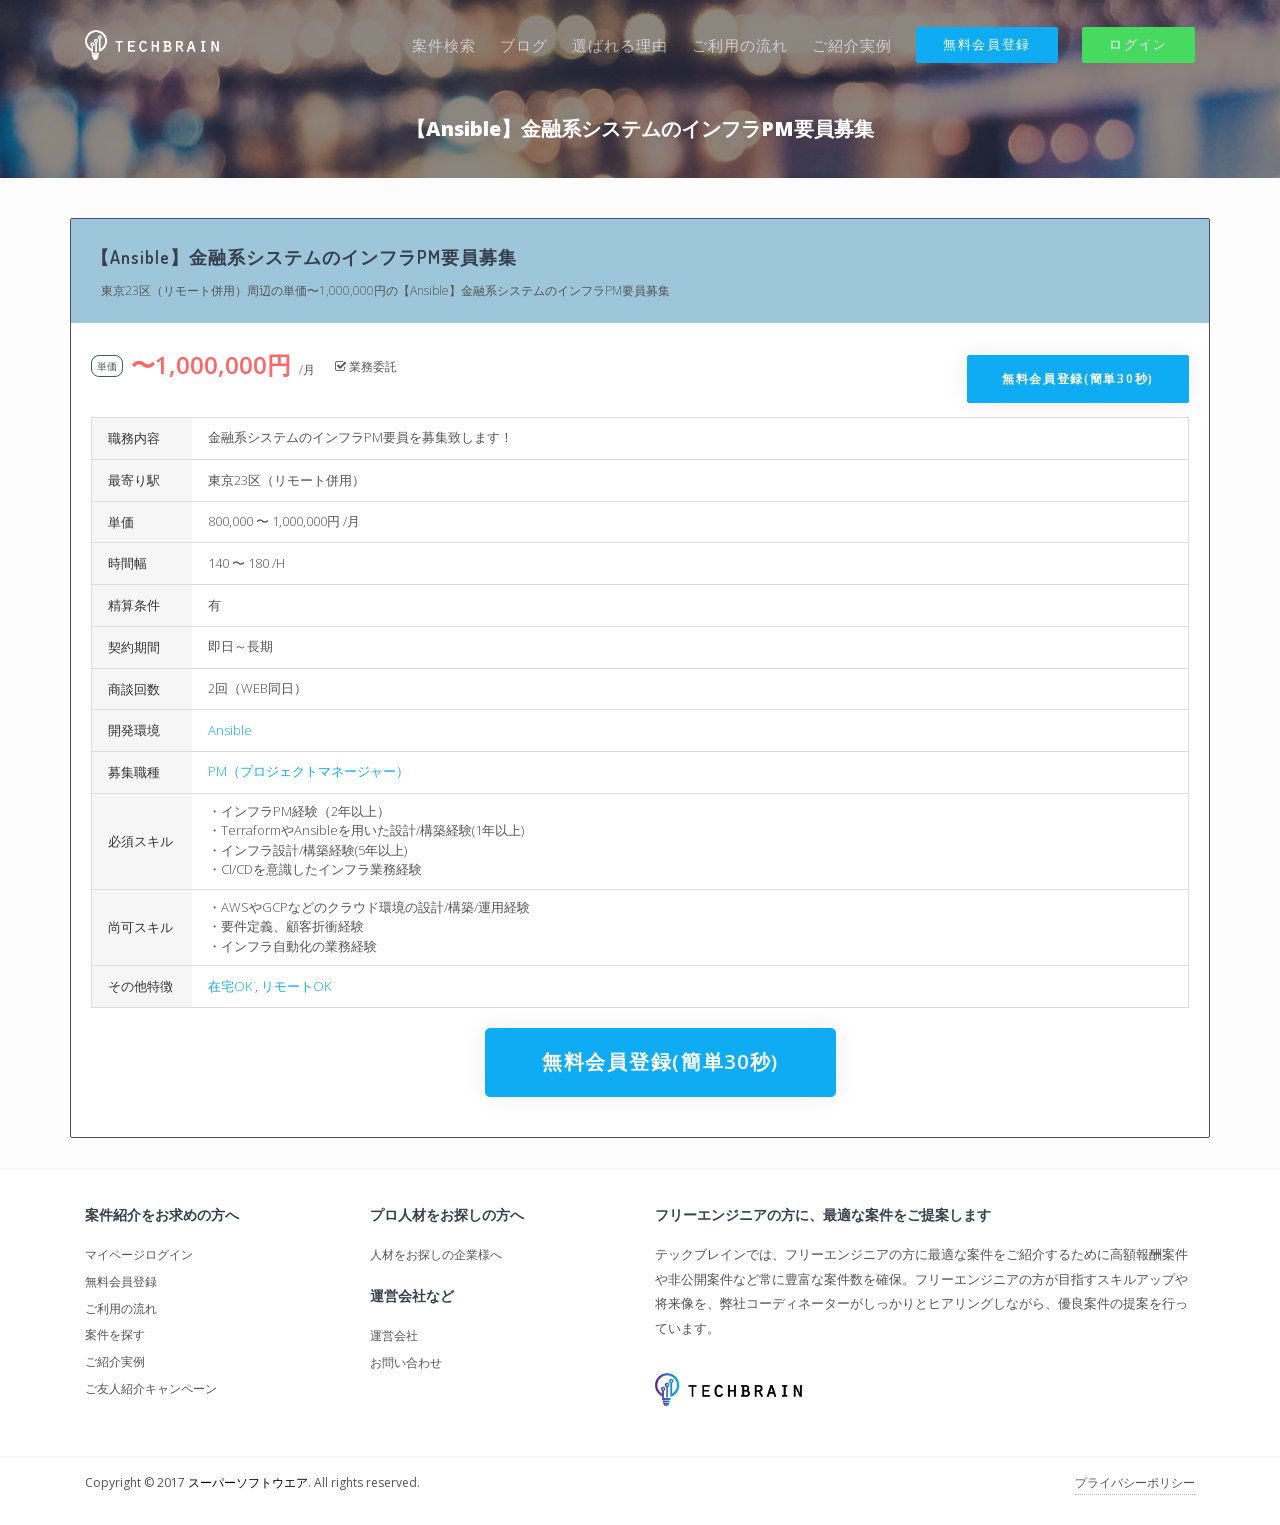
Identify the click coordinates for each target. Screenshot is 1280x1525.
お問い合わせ (406, 1362)
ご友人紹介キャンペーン (151, 1388)
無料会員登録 (987, 44)
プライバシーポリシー (1135, 1482)
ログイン (1138, 44)
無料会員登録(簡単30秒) (1078, 378)
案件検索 (444, 45)
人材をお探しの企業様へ (436, 1254)
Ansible (230, 730)
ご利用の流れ (740, 45)
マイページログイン (139, 1254)
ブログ (524, 45)
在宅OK (230, 986)
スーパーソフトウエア (248, 1482)
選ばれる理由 (620, 45)
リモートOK (296, 986)
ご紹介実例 (852, 45)
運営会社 (394, 1335)
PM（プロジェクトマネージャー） (308, 771)
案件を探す (115, 1334)
